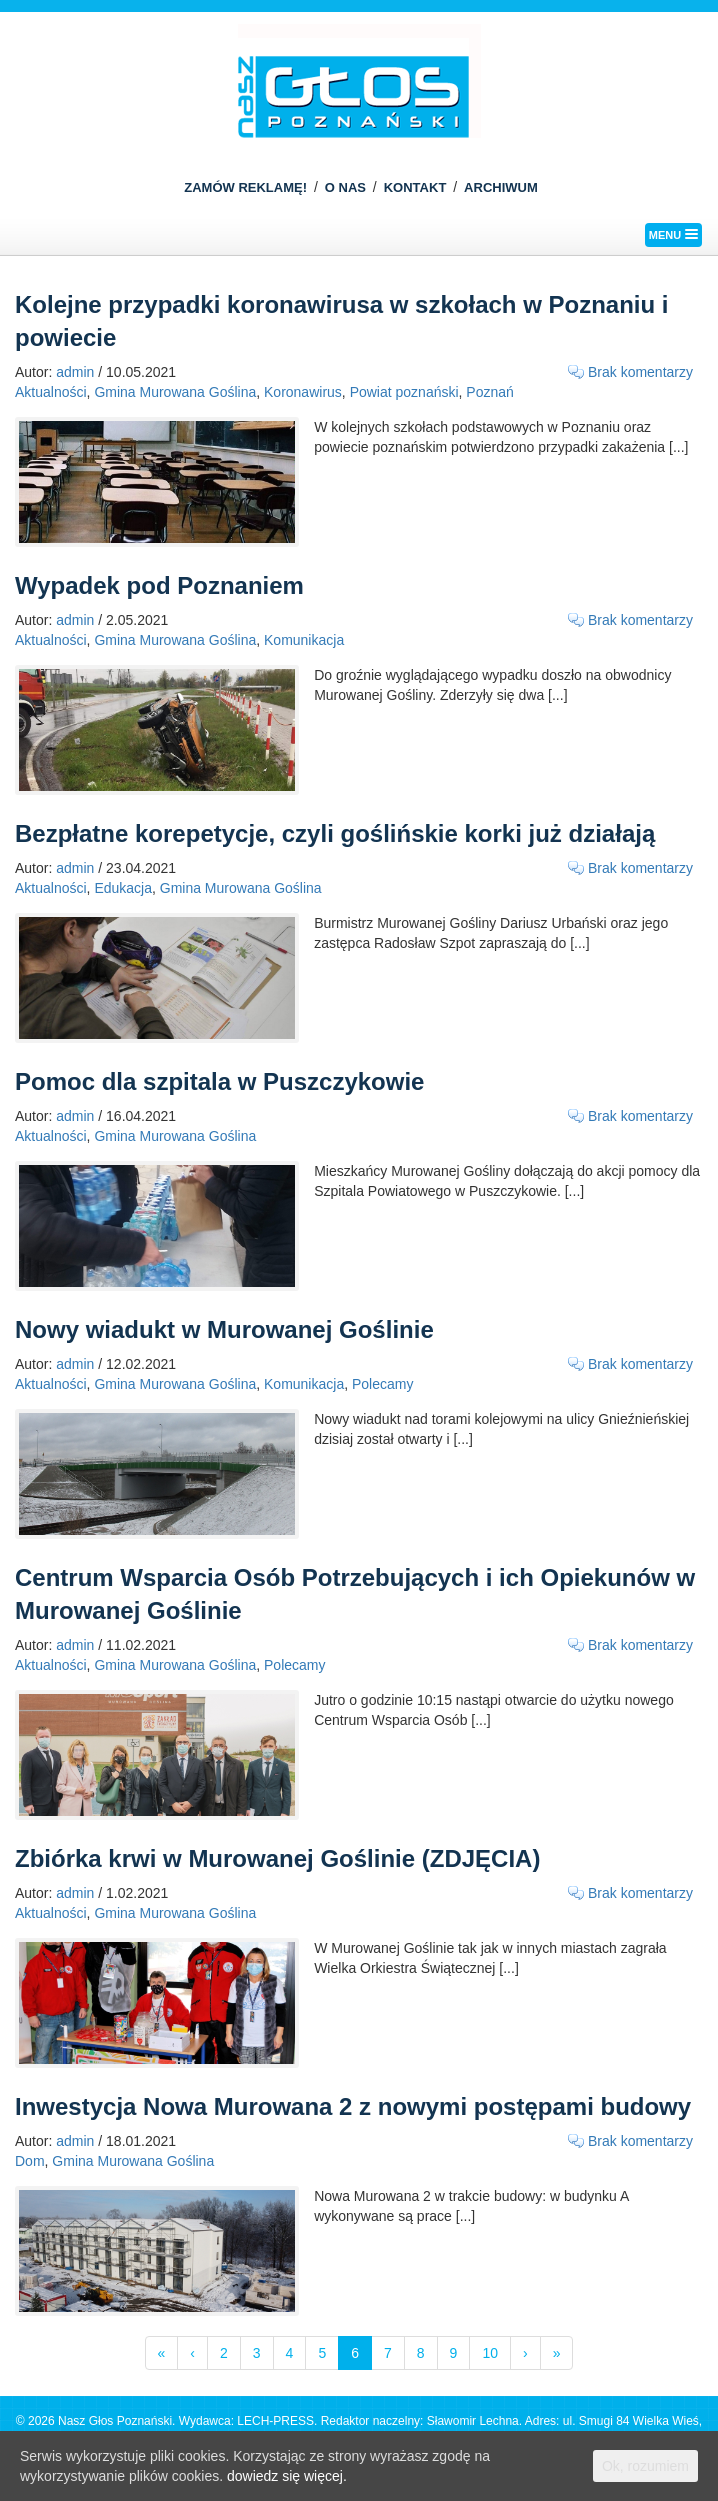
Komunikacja (304, 640)
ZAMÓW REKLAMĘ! (245, 187)
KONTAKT (415, 187)
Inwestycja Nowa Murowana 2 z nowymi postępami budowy (353, 2106)
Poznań (489, 392)
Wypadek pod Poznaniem (159, 585)
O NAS (345, 187)
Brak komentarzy (640, 372)
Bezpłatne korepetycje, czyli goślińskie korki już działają (335, 833)
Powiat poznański (404, 392)
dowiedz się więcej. (287, 2476)
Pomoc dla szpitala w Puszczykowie (219, 1081)
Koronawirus (303, 392)
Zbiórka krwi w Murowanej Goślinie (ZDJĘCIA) (277, 1858)
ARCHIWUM (501, 187)
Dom (30, 2161)
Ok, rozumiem (645, 2466)
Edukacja (123, 888)
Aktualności (51, 392)
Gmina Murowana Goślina (175, 392)
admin (75, 372)
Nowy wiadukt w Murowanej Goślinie (224, 1329)
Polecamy (382, 1384)
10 (490, 2353)
